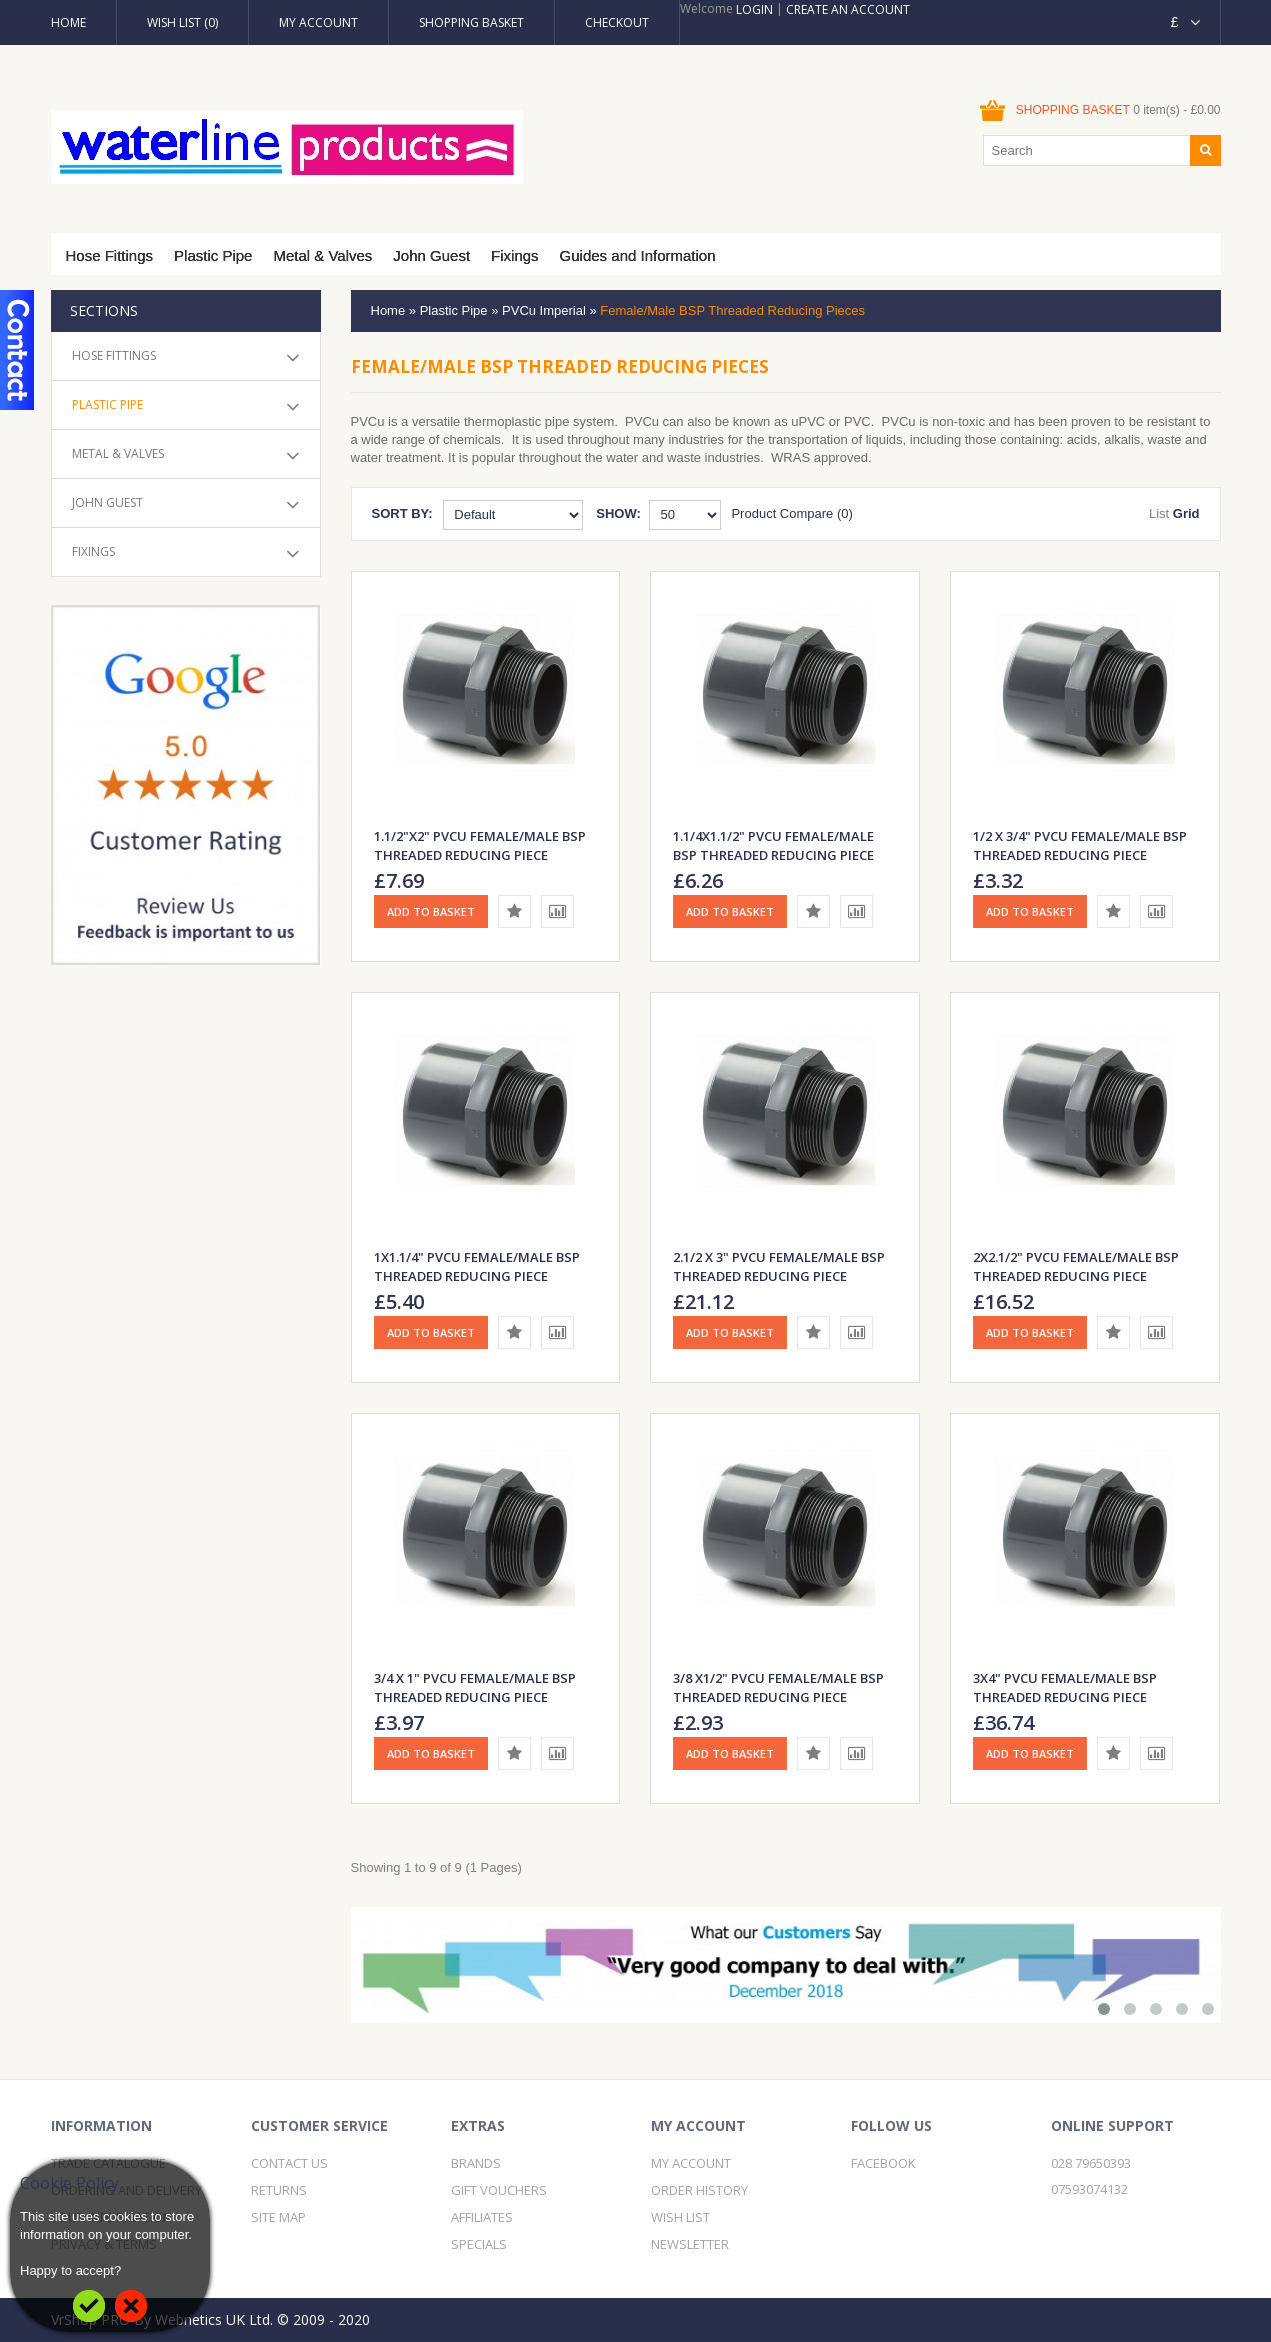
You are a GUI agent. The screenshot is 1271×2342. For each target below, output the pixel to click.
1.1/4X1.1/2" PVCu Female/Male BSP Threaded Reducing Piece (773, 845)
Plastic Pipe (213, 255)
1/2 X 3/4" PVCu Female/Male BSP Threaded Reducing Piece (1080, 845)
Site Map (278, 2217)
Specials (479, 2244)
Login (754, 9)
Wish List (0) (182, 22)
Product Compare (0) (791, 513)
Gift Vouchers (499, 2190)
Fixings (515, 255)
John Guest (431, 255)
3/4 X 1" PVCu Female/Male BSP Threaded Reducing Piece (475, 1687)
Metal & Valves (322, 255)
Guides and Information (638, 255)
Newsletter (690, 2244)
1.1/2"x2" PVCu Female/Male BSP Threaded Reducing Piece (480, 845)
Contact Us (289, 2163)
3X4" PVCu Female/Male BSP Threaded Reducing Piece (1065, 1687)
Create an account (848, 9)
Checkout (617, 22)
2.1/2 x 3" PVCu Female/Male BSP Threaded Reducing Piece (779, 1266)
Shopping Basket (471, 22)
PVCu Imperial (544, 310)
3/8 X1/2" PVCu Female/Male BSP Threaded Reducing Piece (778, 1687)
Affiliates (482, 2217)
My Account (318, 22)
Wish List (680, 2217)
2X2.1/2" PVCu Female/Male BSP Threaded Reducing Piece (1076, 1266)
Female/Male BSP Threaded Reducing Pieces (732, 310)
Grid (1186, 513)
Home (68, 22)
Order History (699, 2190)
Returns (279, 2190)
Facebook (883, 2163)
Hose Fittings (110, 255)
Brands (476, 2163)
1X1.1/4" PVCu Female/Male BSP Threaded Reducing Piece (477, 1266)
